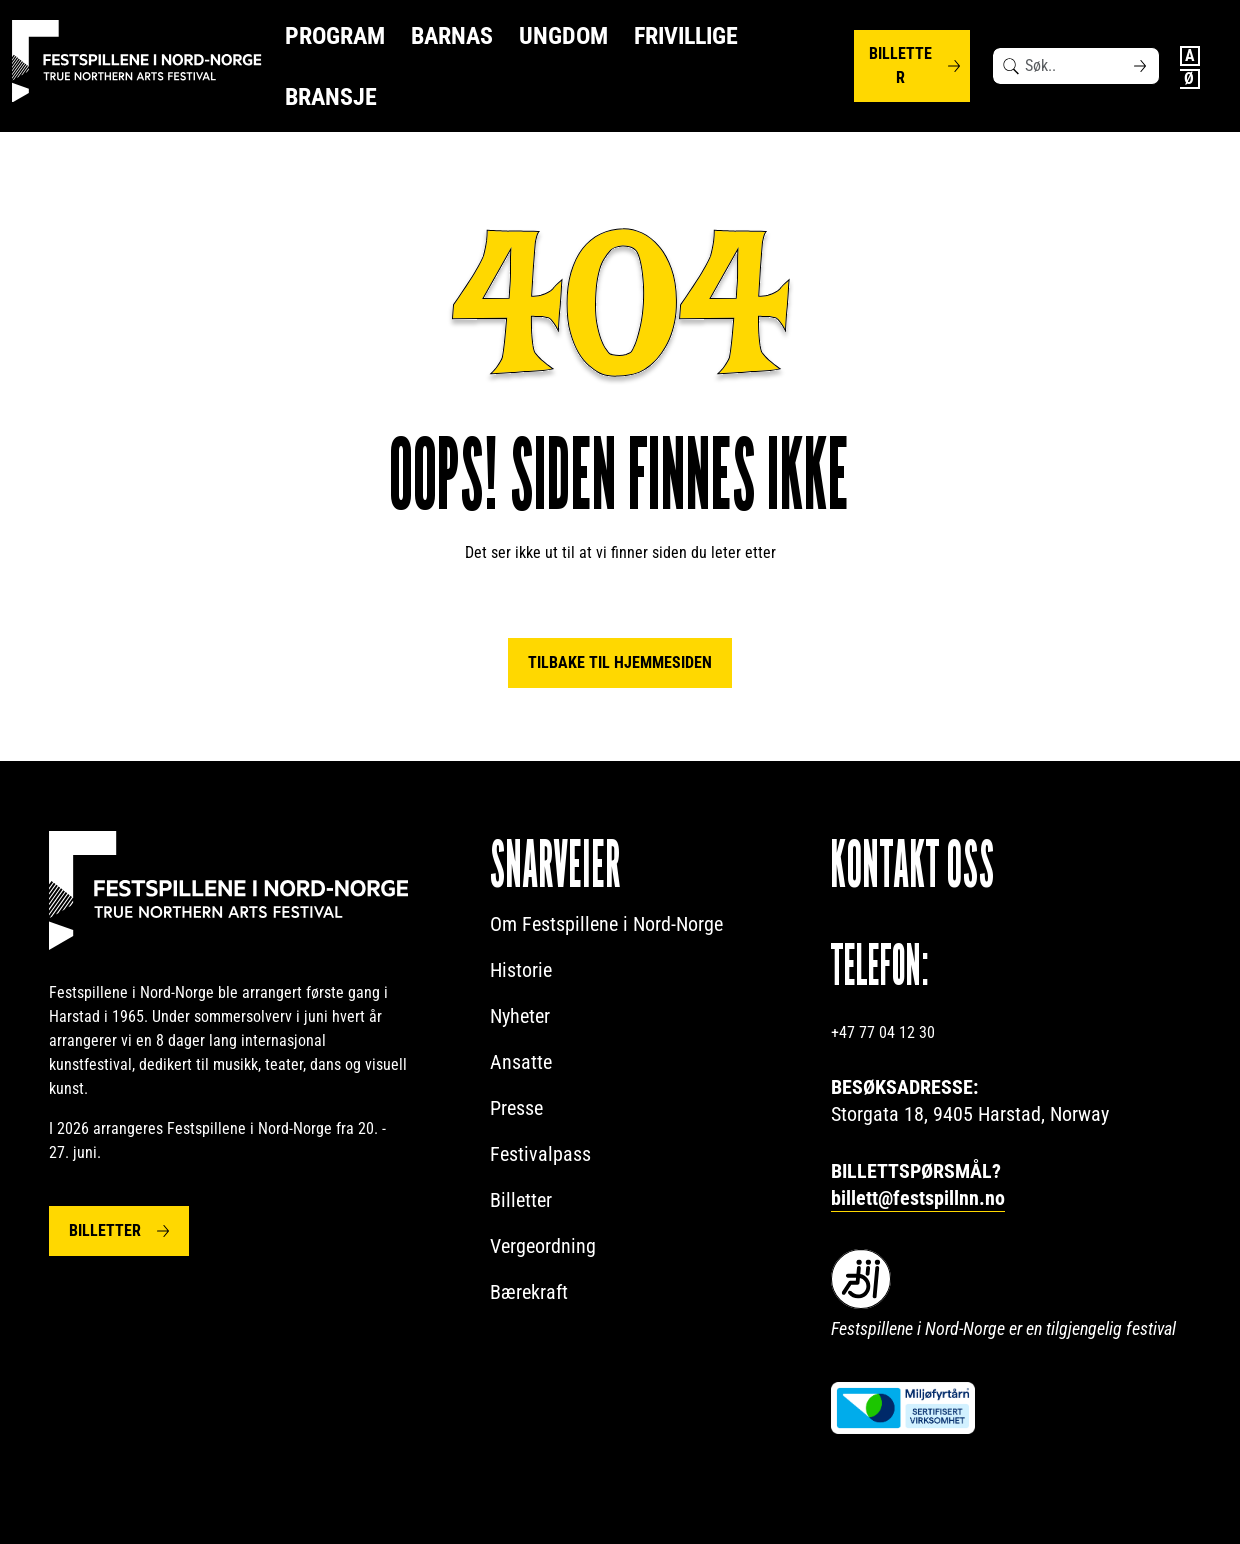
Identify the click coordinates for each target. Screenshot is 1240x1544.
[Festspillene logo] (137, 61)
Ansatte (521, 1062)
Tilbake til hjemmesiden (620, 662)
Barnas (452, 36)
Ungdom (563, 36)
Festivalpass (540, 1154)
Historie (521, 970)
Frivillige (686, 36)
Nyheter (520, 1016)
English (1190, 56)
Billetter (900, 65)
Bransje (331, 97)
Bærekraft (529, 1292)
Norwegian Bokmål (1190, 79)
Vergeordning (543, 1246)
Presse (516, 1108)
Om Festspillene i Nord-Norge (606, 924)
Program (335, 36)
